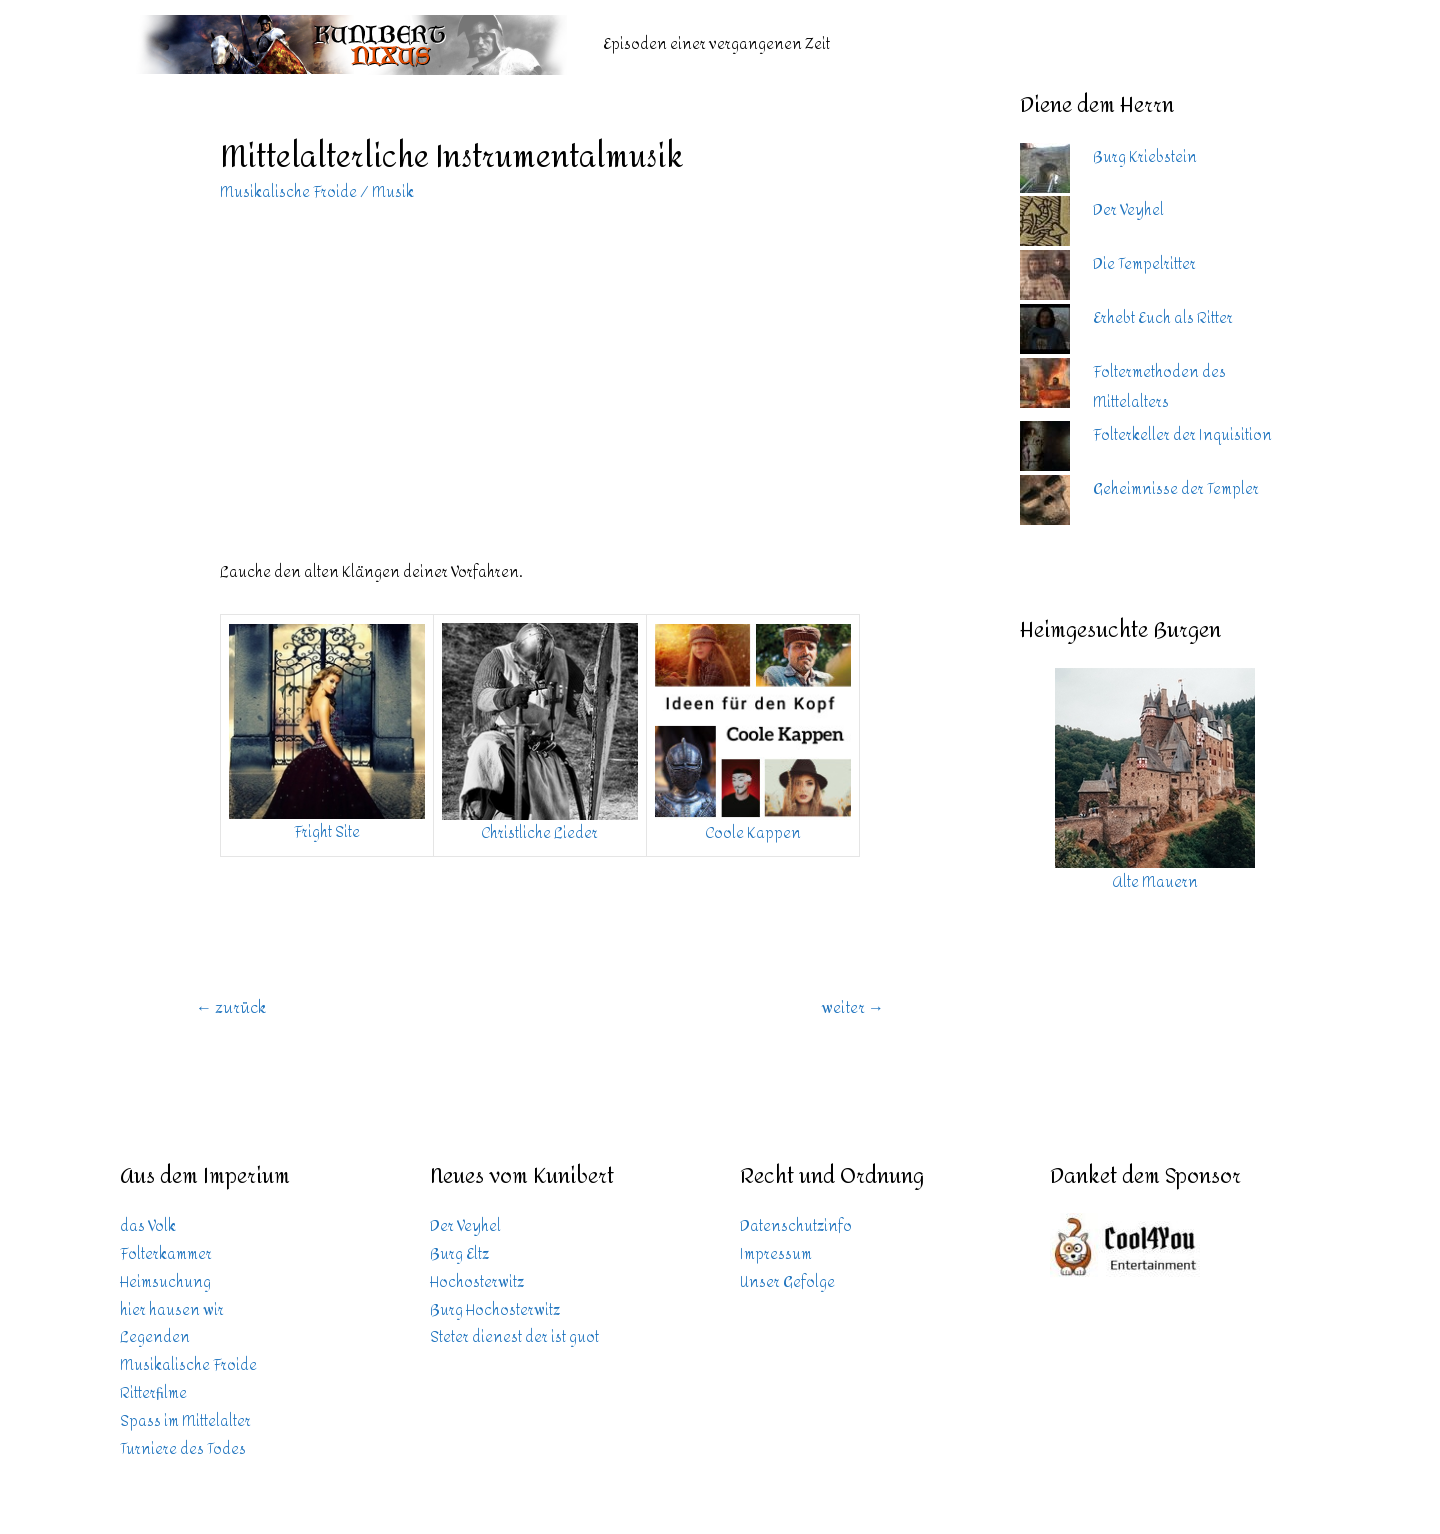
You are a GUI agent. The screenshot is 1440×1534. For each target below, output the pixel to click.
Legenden (155, 1337)
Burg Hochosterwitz (495, 1310)
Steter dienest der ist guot (514, 1337)
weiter (852, 1007)
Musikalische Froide (288, 192)
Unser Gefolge (787, 1282)
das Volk (148, 1226)
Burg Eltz (459, 1254)
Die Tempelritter (1144, 264)
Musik (393, 192)
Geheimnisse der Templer (1176, 489)
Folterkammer (166, 1254)
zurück (231, 1007)
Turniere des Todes (183, 1449)
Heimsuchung (165, 1282)
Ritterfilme (153, 1393)
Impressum (776, 1254)
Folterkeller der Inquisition (1182, 435)
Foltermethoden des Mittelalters (1159, 387)
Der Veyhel (1128, 210)
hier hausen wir (172, 1310)
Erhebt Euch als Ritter (1163, 318)
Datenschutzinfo (796, 1226)
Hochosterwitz (477, 1282)
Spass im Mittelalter (185, 1421)
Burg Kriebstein (1145, 157)
